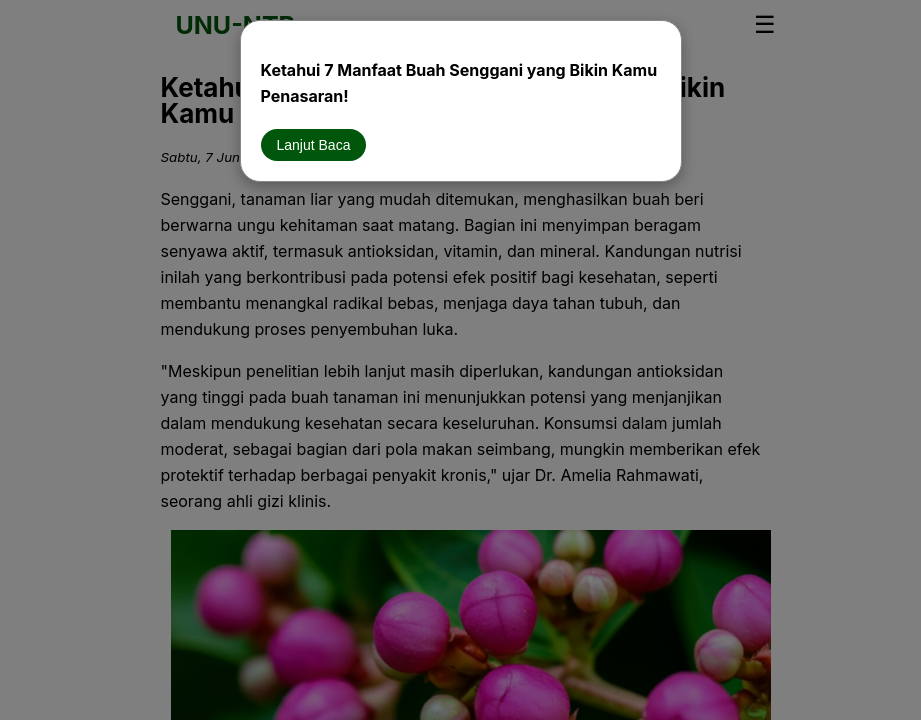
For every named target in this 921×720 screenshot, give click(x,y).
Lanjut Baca (314, 145)
